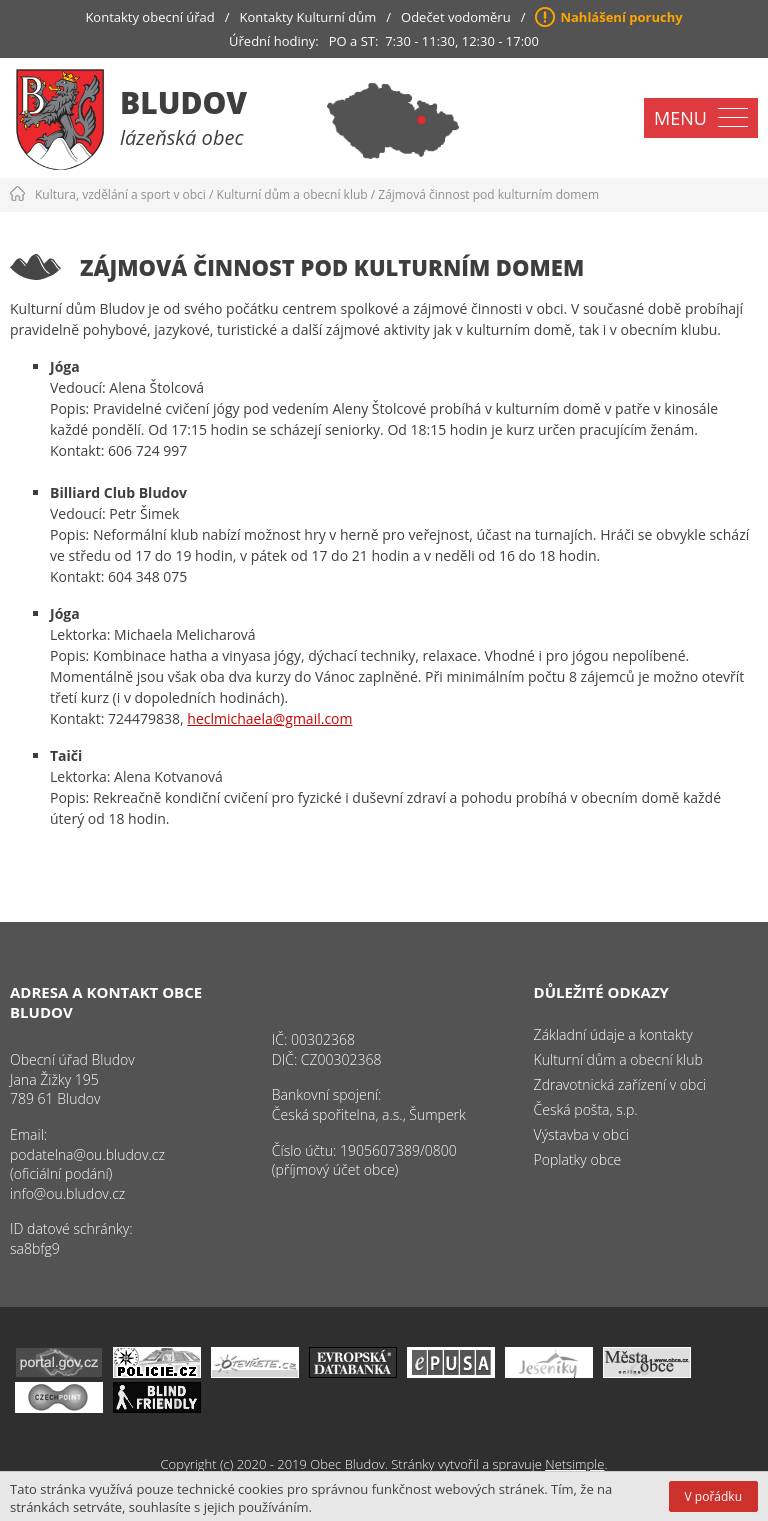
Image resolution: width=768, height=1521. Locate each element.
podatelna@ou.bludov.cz (87, 1154)
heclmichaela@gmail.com (269, 718)
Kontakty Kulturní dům (308, 17)
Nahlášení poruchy (621, 17)
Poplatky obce (578, 1159)
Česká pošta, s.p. (586, 1109)
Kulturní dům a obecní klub (292, 194)
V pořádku (713, 1496)
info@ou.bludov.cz (67, 1193)
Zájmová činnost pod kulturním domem (488, 194)
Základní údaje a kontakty (613, 1034)
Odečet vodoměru (456, 17)
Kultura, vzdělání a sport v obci (120, 194)
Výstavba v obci (581, 1134)
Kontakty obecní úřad (149, 17)
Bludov (183, 102)
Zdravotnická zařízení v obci (620, 1084)
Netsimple (574, 1464)
